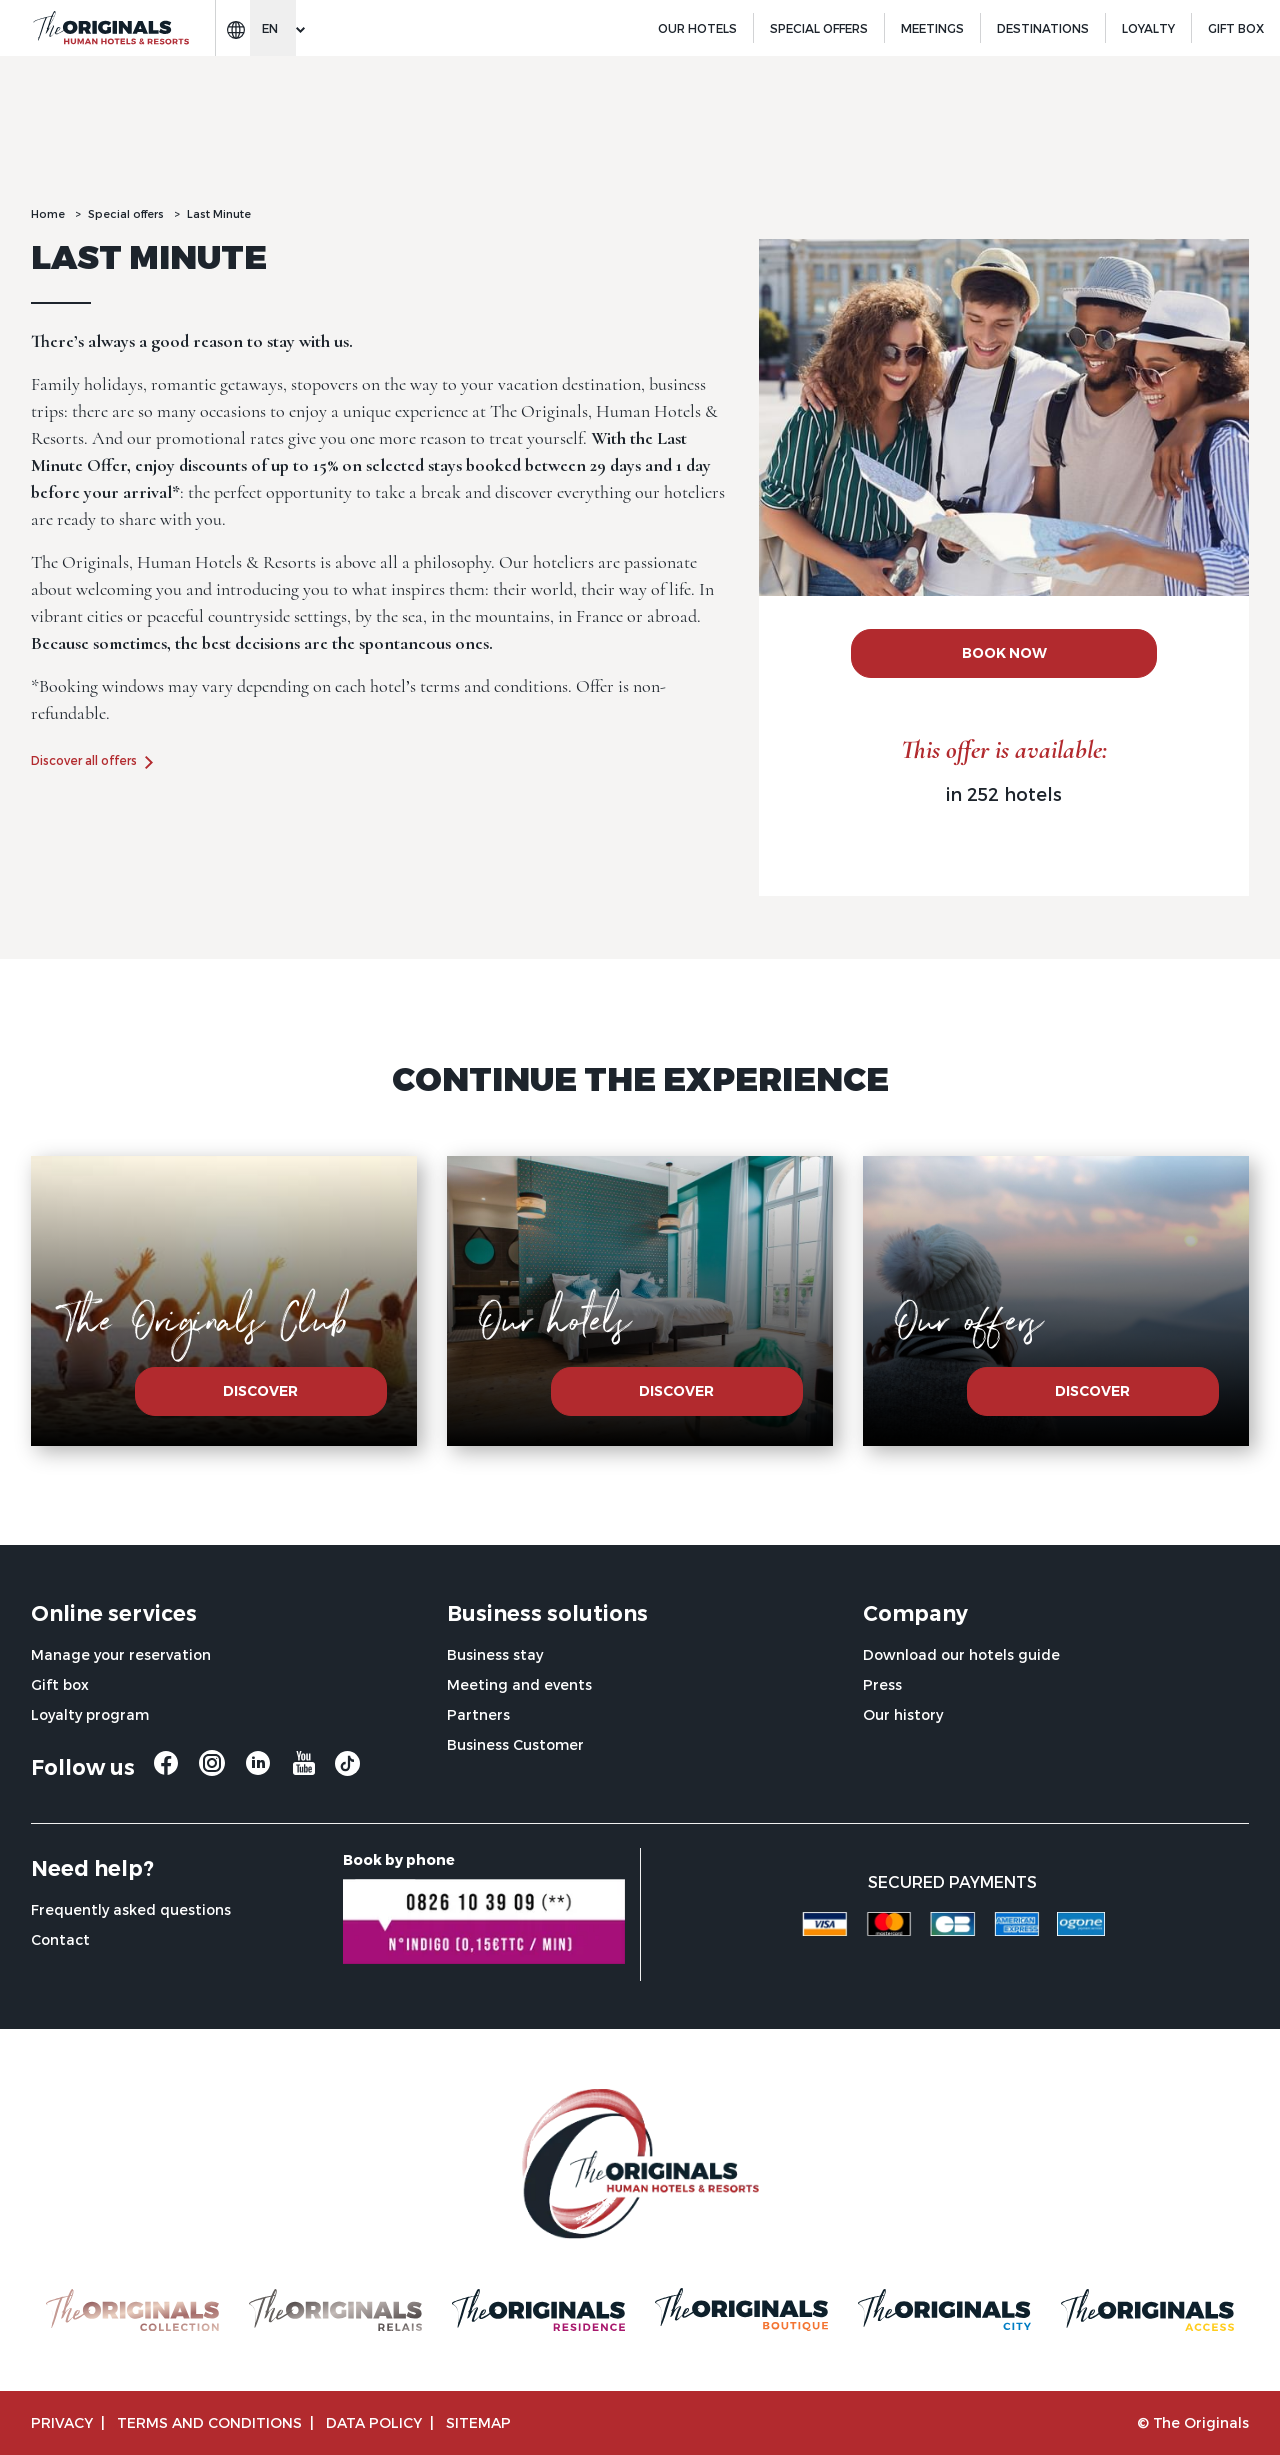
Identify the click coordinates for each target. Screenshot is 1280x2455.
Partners (478, 1714)
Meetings (932, 28)
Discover (260, 1391)
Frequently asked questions (131, 1909)
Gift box (60, 1684)
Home (48, 213)
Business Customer (515, 1744)
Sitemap (478, 2422)
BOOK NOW (1004, 653)
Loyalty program (90, 1714)
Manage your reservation (121, 1654)
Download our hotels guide (961, 1654)
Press (882, 1684)
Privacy (62, 2422)
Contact (60, 1939)
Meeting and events (519, 1684)
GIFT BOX (1236, 28)
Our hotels (697, 28)
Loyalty (1148, 28)
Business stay (495, 1654)
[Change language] (273, 28)
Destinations (1043, 28)
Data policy (374, 2422)
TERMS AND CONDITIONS (209, 2422)
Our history (903, 1714)
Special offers (819, 28)
